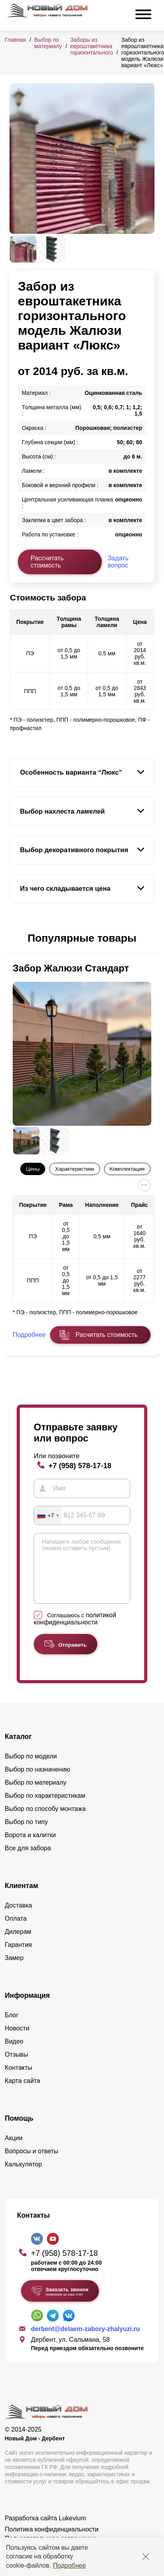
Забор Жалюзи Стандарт (71, 968)
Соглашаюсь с (75, 1631)
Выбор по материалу (48, 43)
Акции (14, 2150)
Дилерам (18, 1943)
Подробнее (69, 2565)
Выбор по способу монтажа (45, 1820)
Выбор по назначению (37, 1781)
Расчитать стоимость (106, 1334)
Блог (12, 2027)
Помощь (19, 2130)
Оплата (16, 1930)
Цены (33, 1169)
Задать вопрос (118, 562)
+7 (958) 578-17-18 (80, 1465)
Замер (14, 1969)
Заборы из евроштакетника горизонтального (91, 46)
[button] (14, 938)
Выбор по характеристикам (45, 1807)
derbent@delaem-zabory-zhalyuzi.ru (85, 2340)
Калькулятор (23, 2176)
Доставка (18, 1917)
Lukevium (72, 2530)
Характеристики (74, 1169)
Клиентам (21, 1898)
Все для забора (28, 1860)
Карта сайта (22, 2092)
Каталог (18, 1748)
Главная (15, 40)
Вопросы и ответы (31, 2163)
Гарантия (18, 1956)
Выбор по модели (31, 1768)
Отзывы (16, 2066)
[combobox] (47, 1515)
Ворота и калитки (30, 1847)
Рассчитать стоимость (47, 562)
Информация (27, 2007)
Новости (17, 2040)
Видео (14, 2053)
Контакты (18, 2079)
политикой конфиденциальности (75, 1631)
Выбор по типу (26, 1833)
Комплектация (127, 1169)
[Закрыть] (145, 2556)
